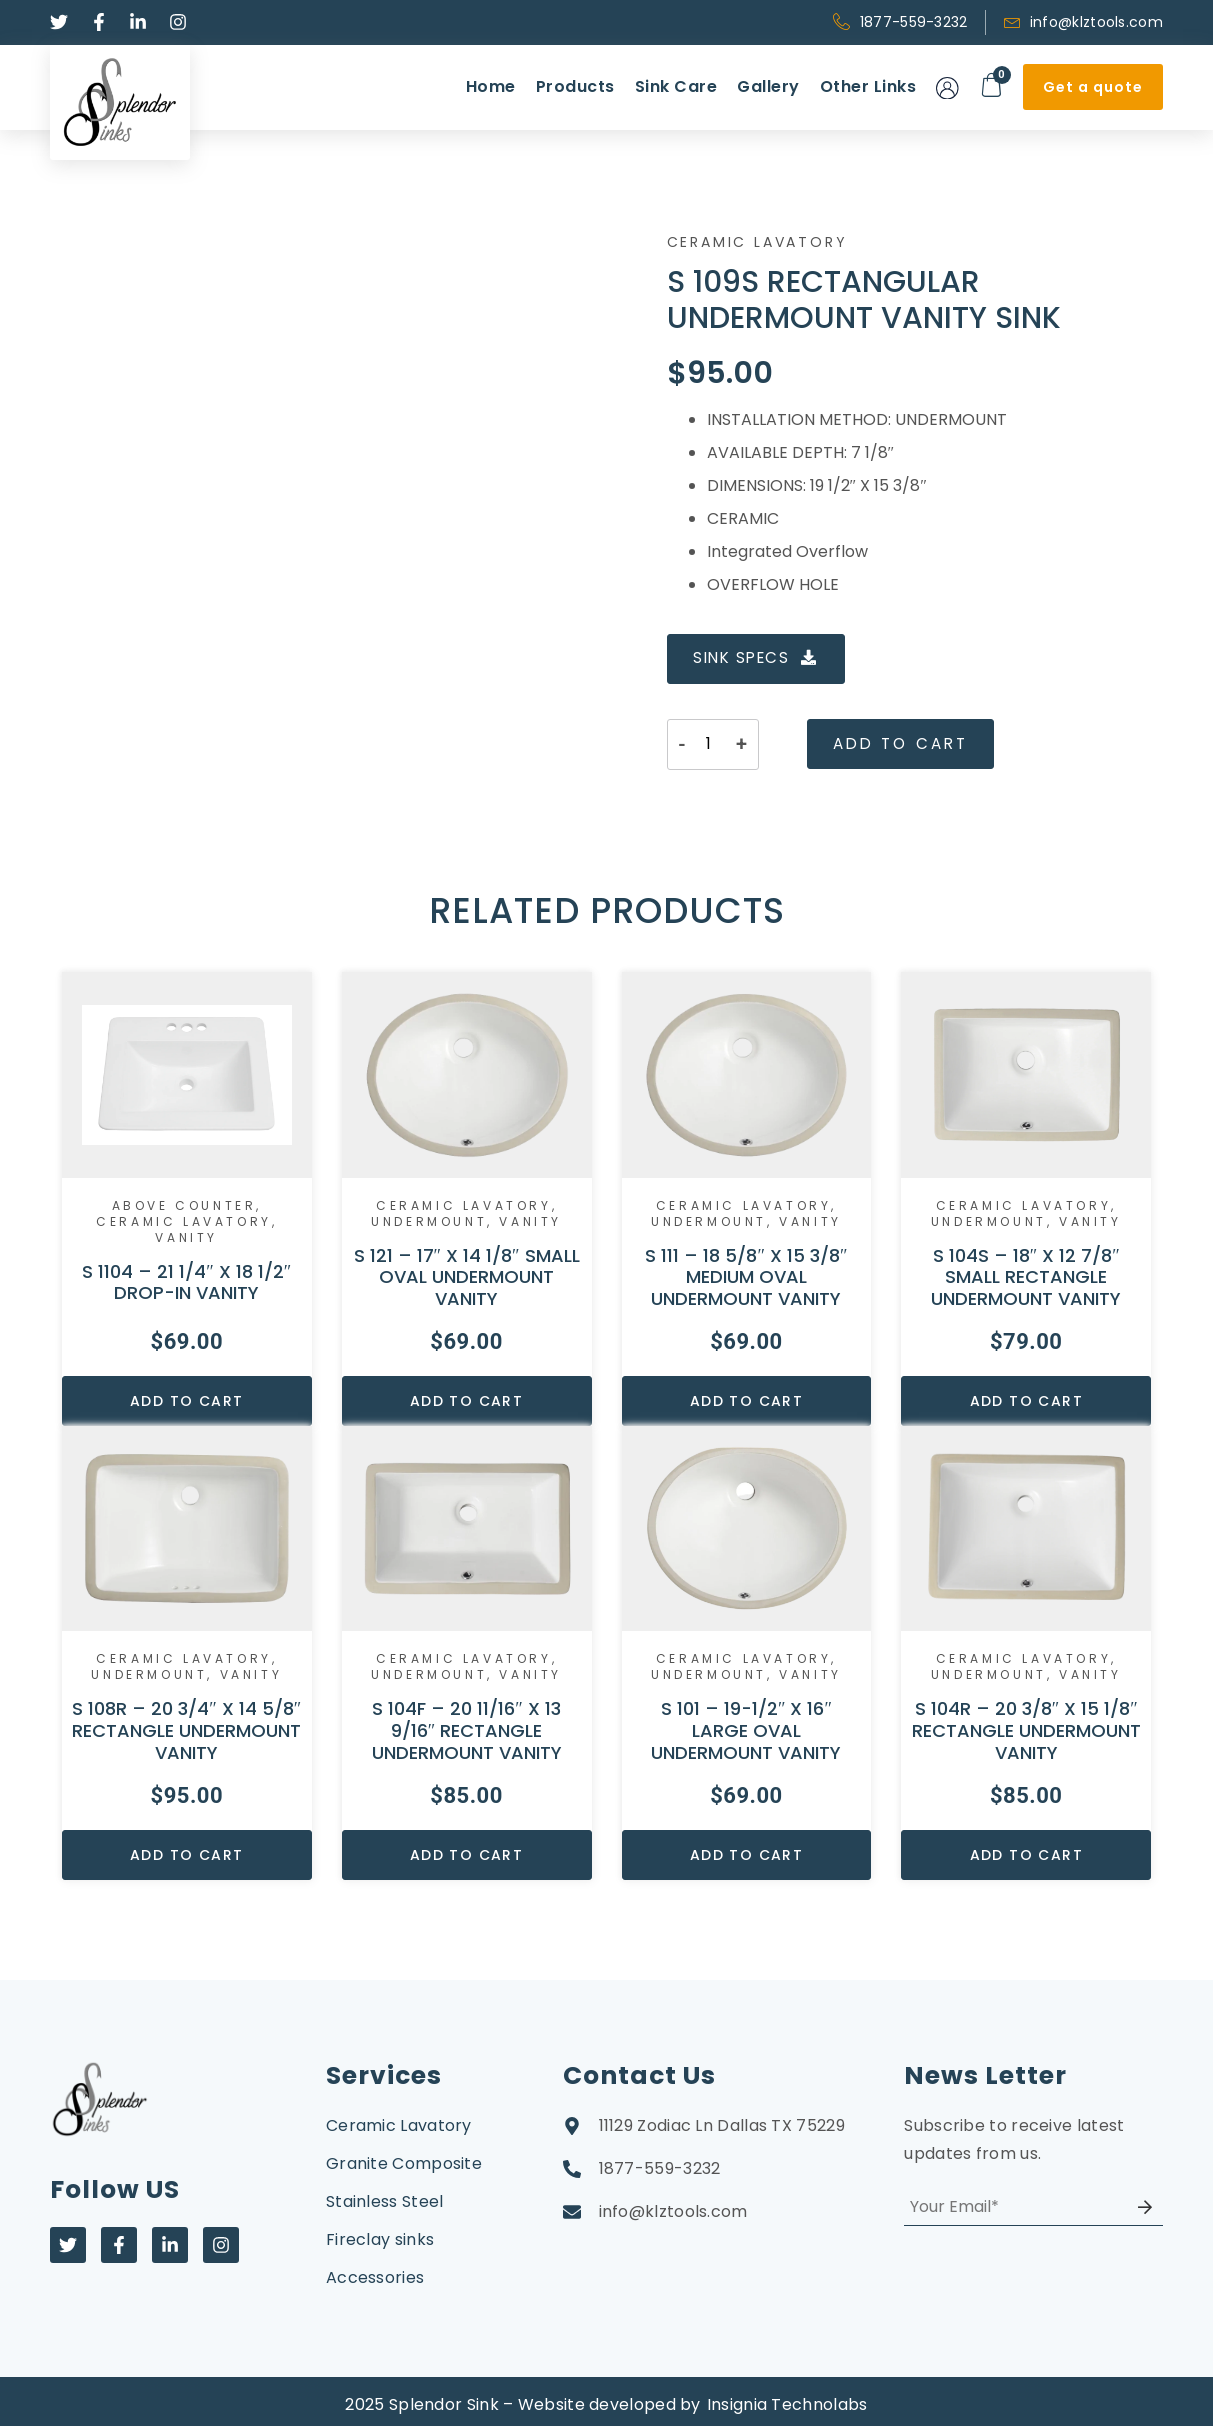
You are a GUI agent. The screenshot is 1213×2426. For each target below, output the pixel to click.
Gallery (768, 86)
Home (491, 86)
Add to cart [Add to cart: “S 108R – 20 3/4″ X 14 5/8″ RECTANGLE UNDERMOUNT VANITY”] (186, 1848)
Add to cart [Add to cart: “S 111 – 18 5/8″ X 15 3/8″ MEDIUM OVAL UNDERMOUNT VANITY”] (746, 1394)
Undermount (429, 1214)
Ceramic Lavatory (757, 242)
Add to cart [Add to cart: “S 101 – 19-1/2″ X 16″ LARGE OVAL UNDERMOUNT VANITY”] (746, 1848)
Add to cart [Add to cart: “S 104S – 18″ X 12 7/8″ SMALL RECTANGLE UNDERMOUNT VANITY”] (1026, 1394)
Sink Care (676, 86)
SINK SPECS (762, 656)
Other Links (868, 86)
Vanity (186, 1230)
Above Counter (184, 1198)
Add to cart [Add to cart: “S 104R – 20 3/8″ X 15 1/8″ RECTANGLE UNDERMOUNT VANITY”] (1026, 1848)
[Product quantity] (717, 739)
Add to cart (917, 738)
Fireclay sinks (380, 2232)
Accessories (375, 2270)
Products (575, 86)
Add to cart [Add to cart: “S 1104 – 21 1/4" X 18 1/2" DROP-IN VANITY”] (186, 1394)
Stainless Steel (385, 2194)
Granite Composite (404, 2156)
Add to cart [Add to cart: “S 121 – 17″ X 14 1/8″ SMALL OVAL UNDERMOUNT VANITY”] (466, 1394)
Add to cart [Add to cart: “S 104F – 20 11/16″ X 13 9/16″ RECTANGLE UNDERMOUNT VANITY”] (466, 1848)
